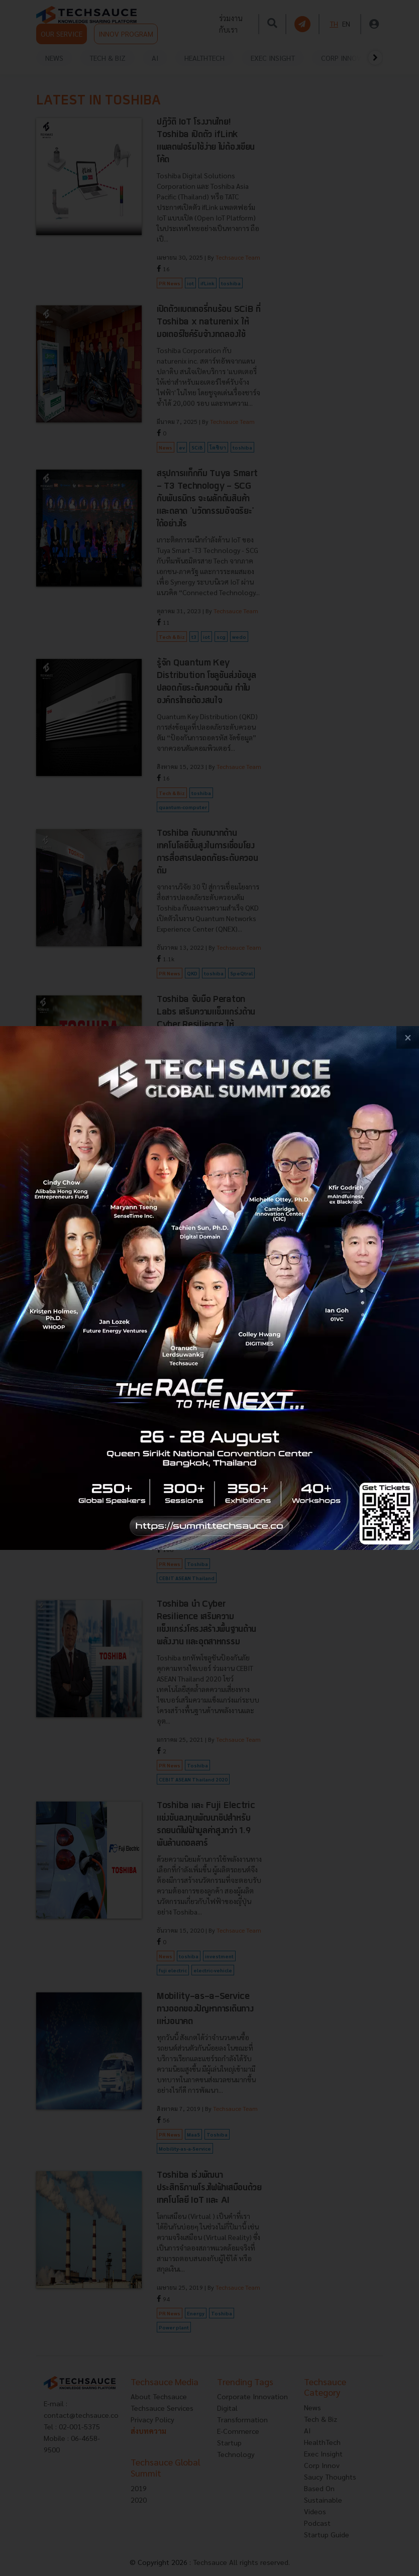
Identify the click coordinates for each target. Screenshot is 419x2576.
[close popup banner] (407, 1037)
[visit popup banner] (209, 1288)
